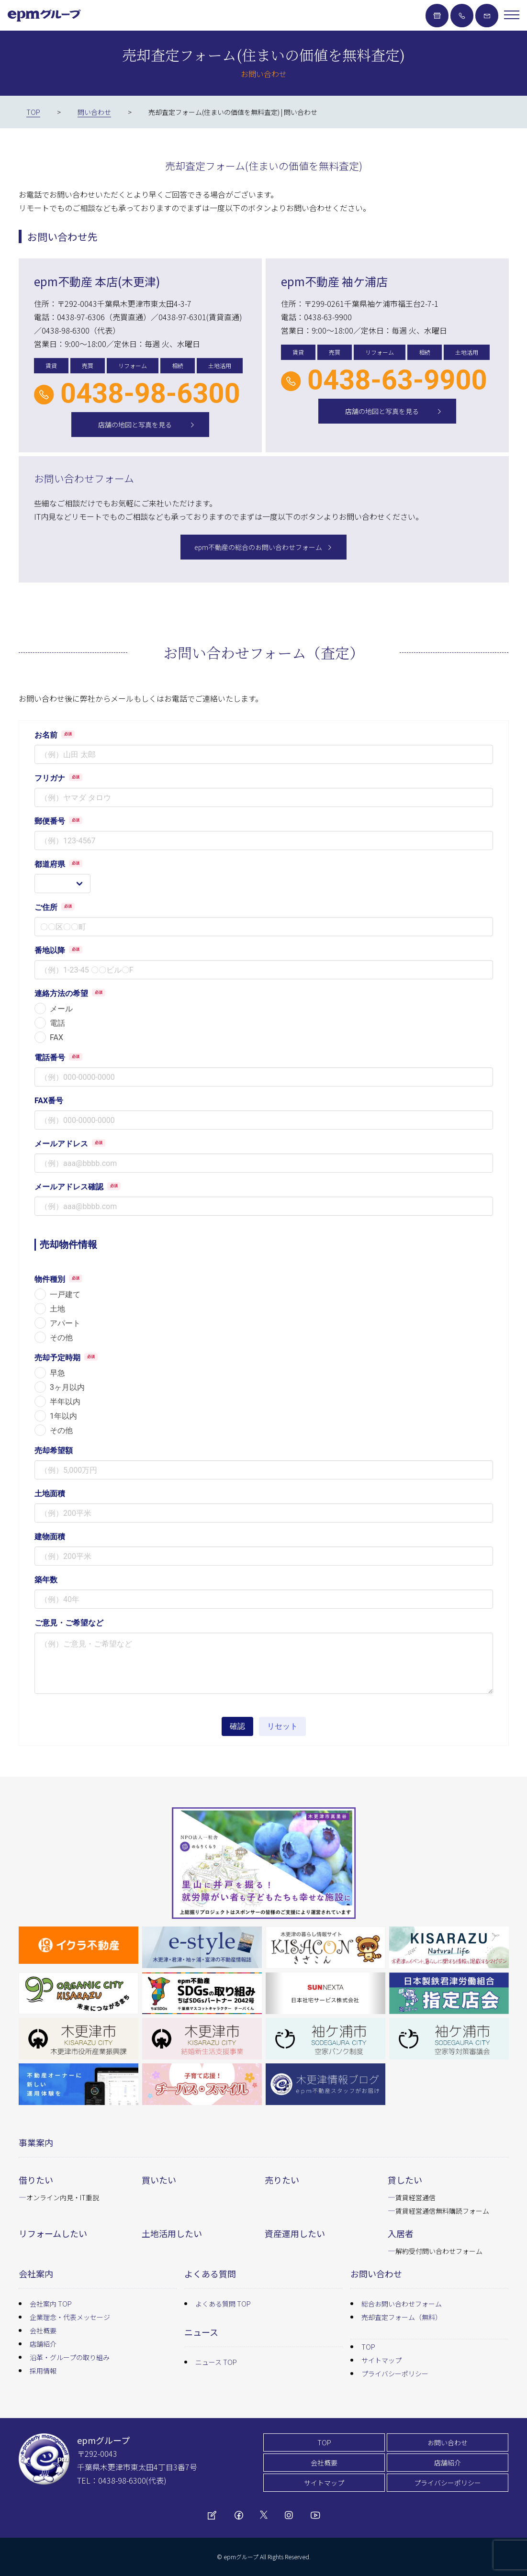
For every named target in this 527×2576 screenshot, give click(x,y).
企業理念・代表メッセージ (70, 2317)
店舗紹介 (43, 2344)
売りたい (282, 2179)
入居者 (401, 2233)
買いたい (159, 2179)
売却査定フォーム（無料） (401, 2317)
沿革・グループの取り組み (70, 2357)
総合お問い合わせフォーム (401, 2303)
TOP (368, 2347)
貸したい (405, 2179)
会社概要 (43, 2330)
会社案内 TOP (51, 2303)
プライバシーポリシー (394, 2373)
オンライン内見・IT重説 (62, 2197)
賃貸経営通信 (415, 2197)
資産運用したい (295, 2233)
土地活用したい (172, 2233)
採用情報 (43, 2370)
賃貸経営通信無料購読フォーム (442, 2211)
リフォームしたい (53, 2233)
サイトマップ (381, 2360)
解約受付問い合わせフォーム (438, 2251)
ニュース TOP (216, 2362)
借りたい (36, 2179)
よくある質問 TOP (223, 2303)
